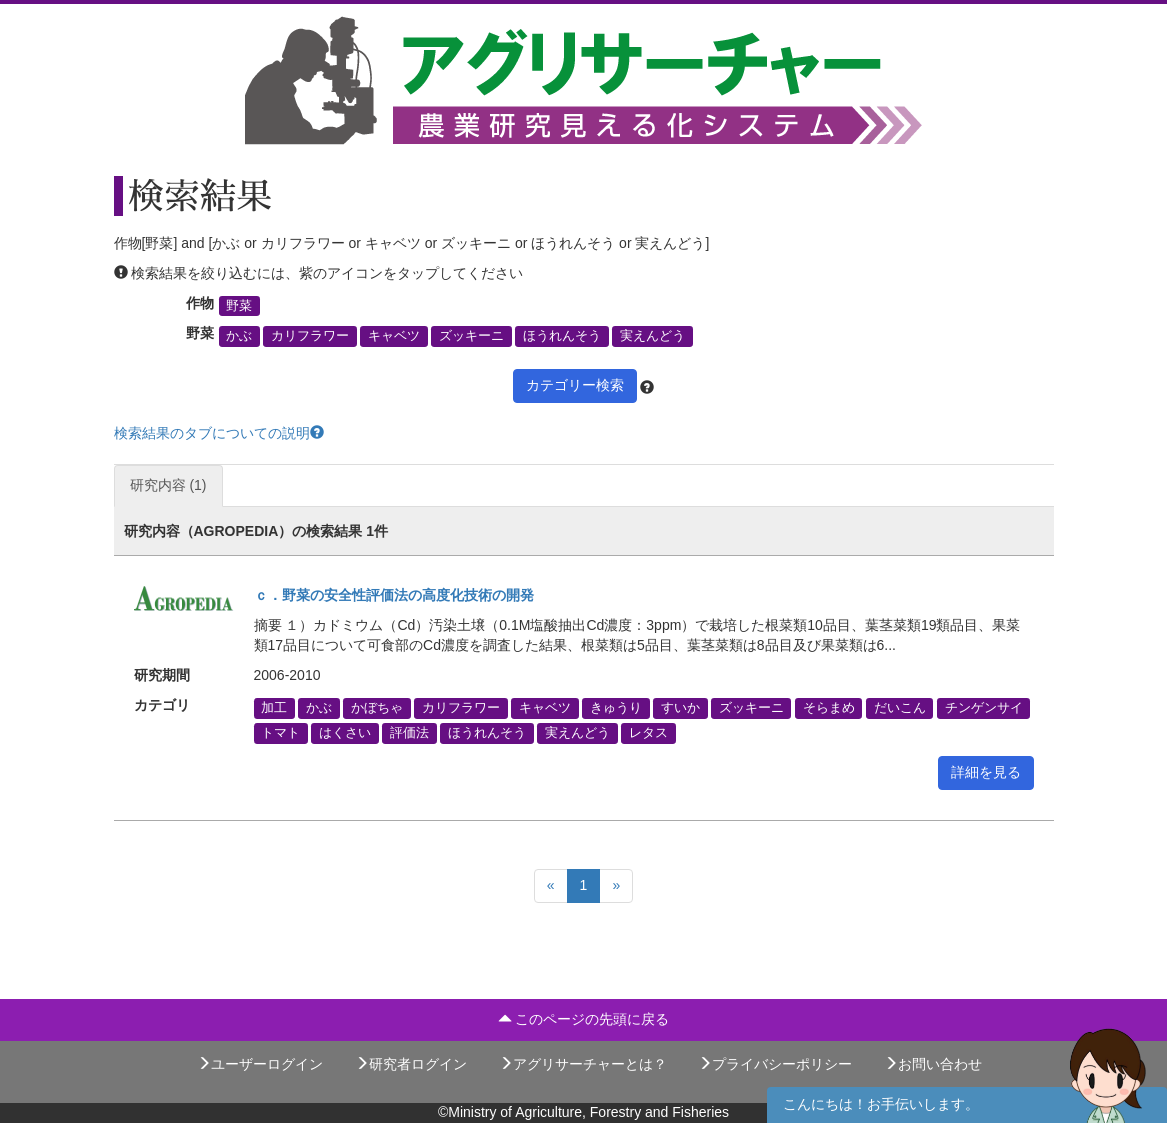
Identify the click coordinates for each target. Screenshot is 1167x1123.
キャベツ (394, 336)
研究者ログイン (411, 1064)
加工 (274, 708)
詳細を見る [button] (986, 772)
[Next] (616, 886)
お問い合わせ (933, 1064)
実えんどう (652, 336)
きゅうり (616, 708)
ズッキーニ (471, 336)
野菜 (239, 306)
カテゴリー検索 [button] (575, 385)
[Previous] (551, 886)
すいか (680, 708)
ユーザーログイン (260, 1064)
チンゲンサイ (984, 708)
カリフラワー (310, 336)
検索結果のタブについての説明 (219, 433)
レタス (648, 733)
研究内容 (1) (168, 485)
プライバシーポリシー (775, 1064)
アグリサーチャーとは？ (583, 1064)
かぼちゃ (377, 708)
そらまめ (829, 708)
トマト (280, 733)
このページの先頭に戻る (584, 1019)
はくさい (345, 733)
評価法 (409, 733)
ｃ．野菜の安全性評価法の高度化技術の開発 (394, 595)
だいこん (900, 708)
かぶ (239, 336)
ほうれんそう (562, 336)
